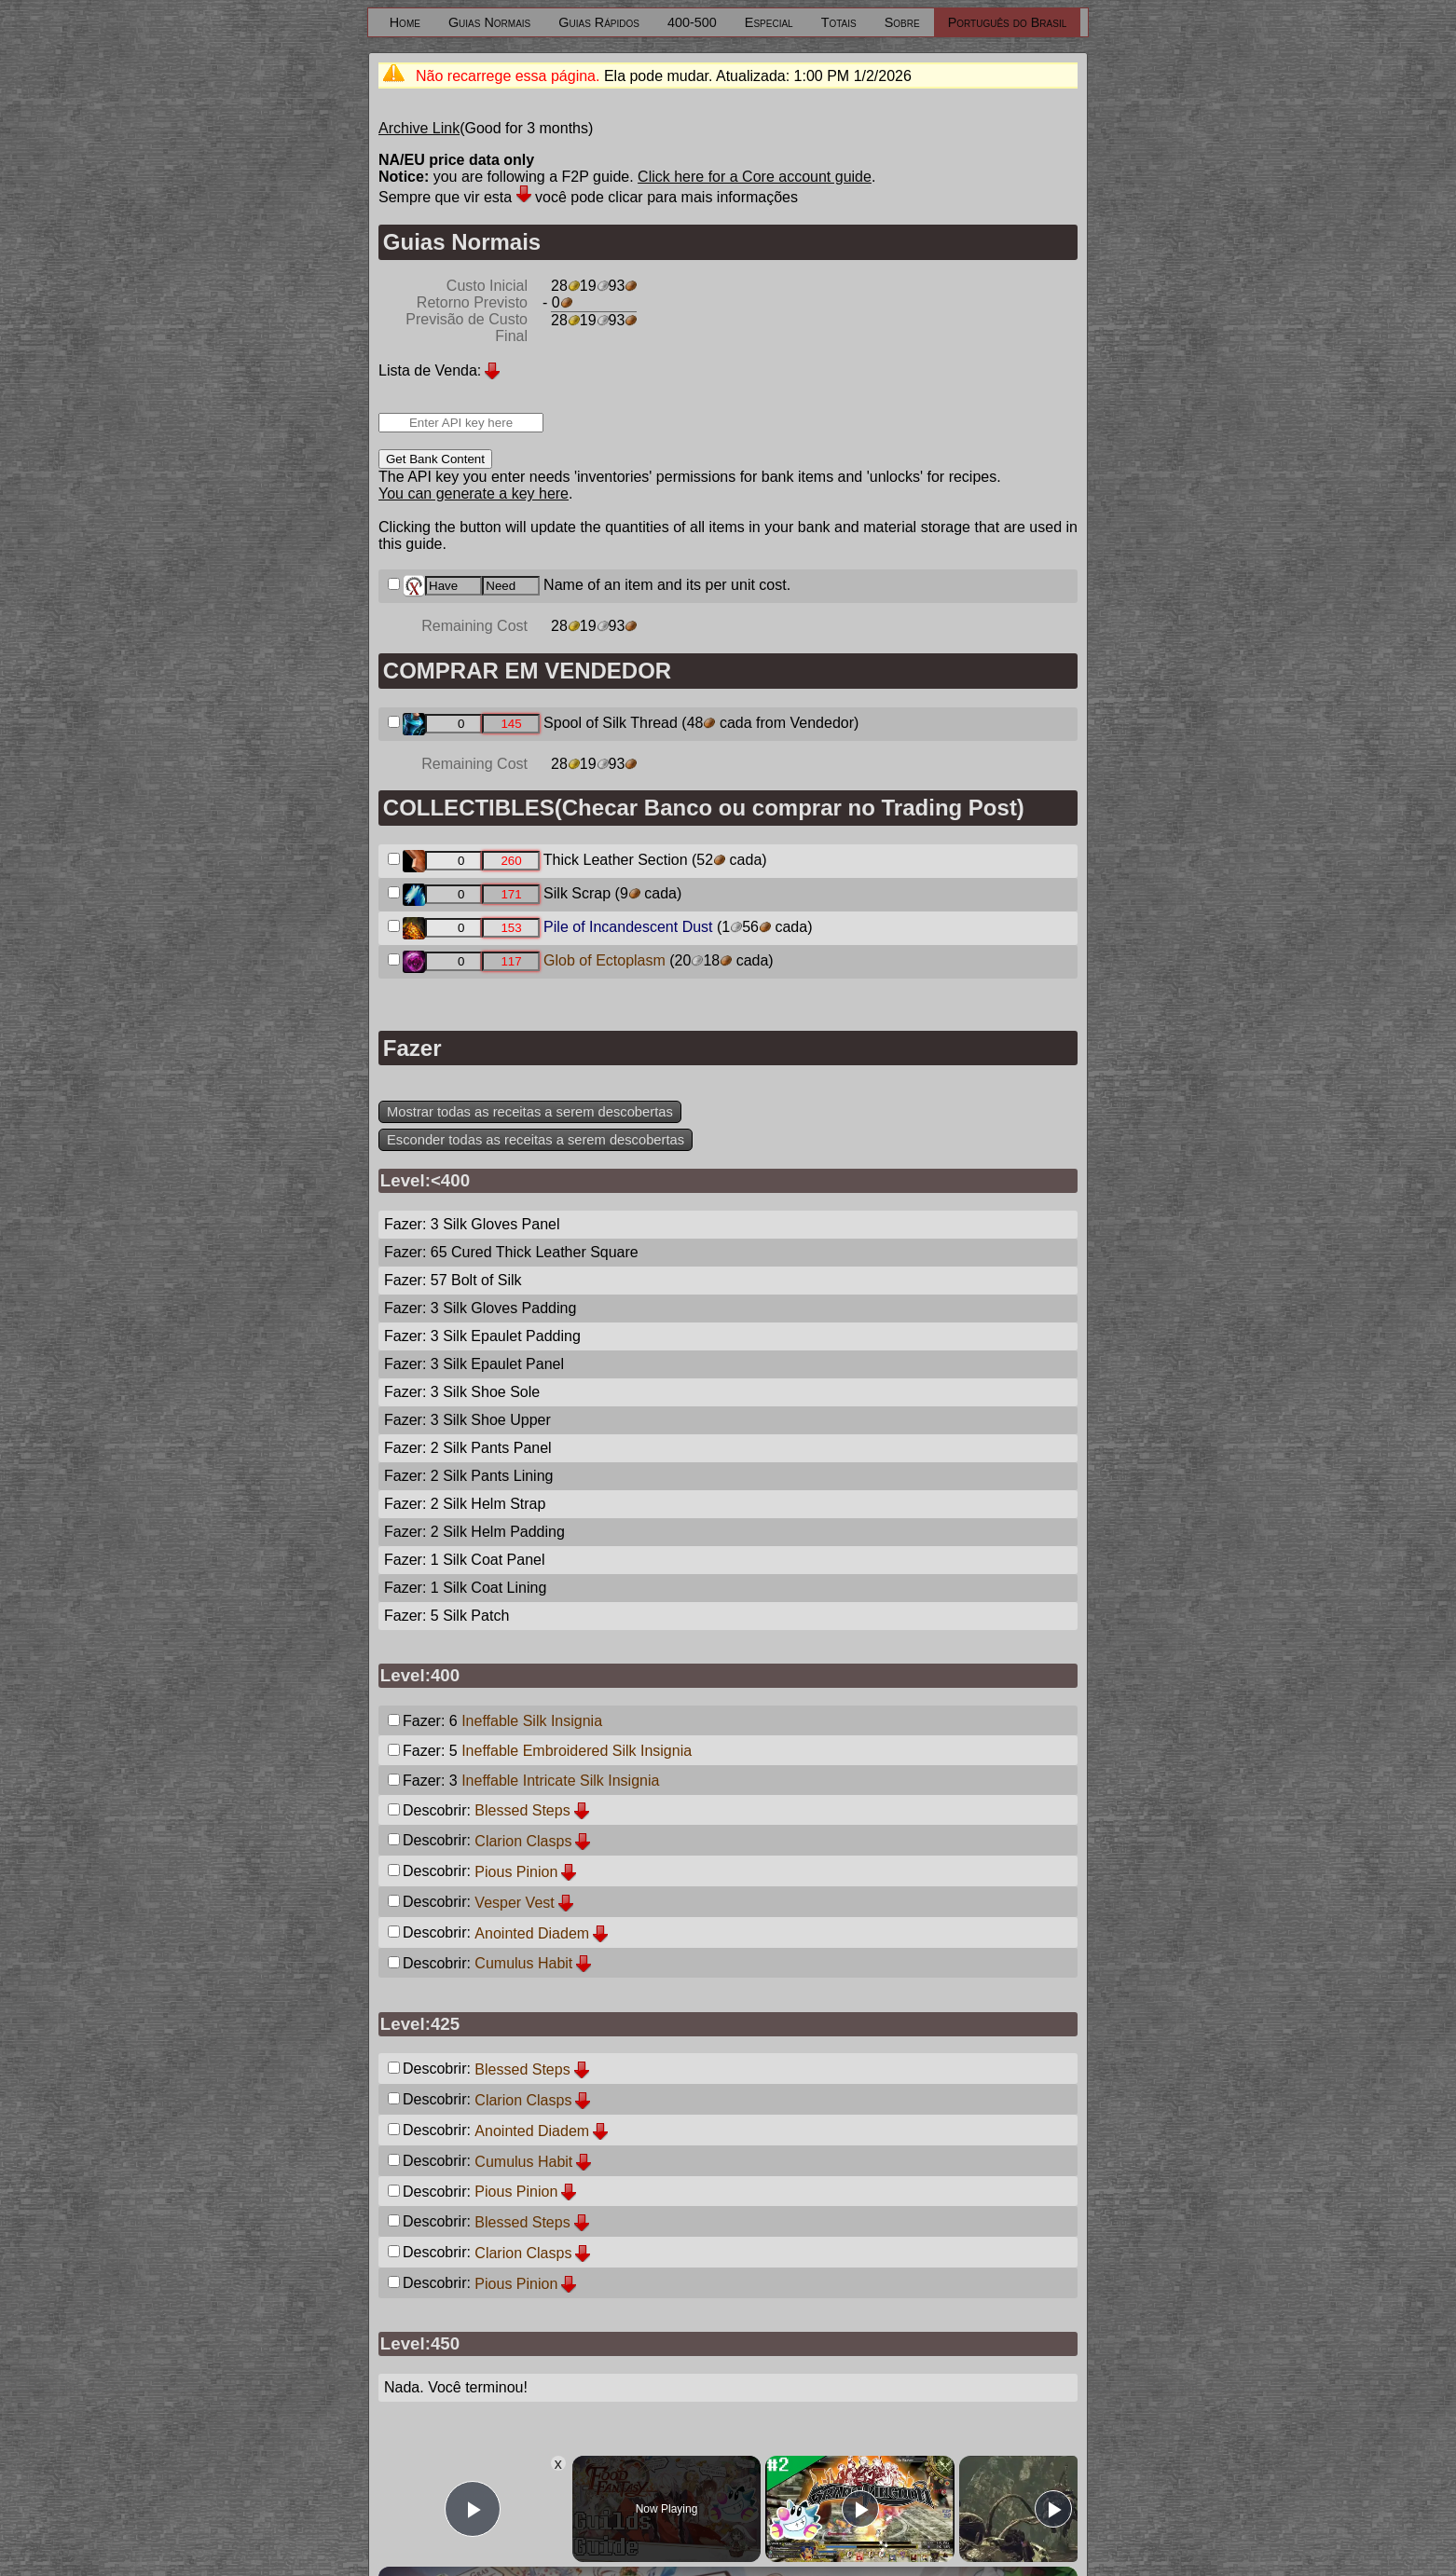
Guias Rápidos (598, 22)
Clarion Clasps (522, 1841)
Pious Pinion (515, 1872)
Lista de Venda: (429, 370)
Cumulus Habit (523, 1963)
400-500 (692, 22)
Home (405, 22)
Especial (769, 22)
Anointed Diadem (531, 1933)
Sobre (902, 22)
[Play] (860, 2509)
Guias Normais (489, 22)
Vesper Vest (514, 1903)
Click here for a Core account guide (755, 177)
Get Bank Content (435, 459)
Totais (839, 22)
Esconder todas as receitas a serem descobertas (535, 1139)
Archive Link (419, 128)
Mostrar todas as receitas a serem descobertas (530, 1111)
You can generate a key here (473, 493)
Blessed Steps (522, 1810)
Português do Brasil (1007, 22)
